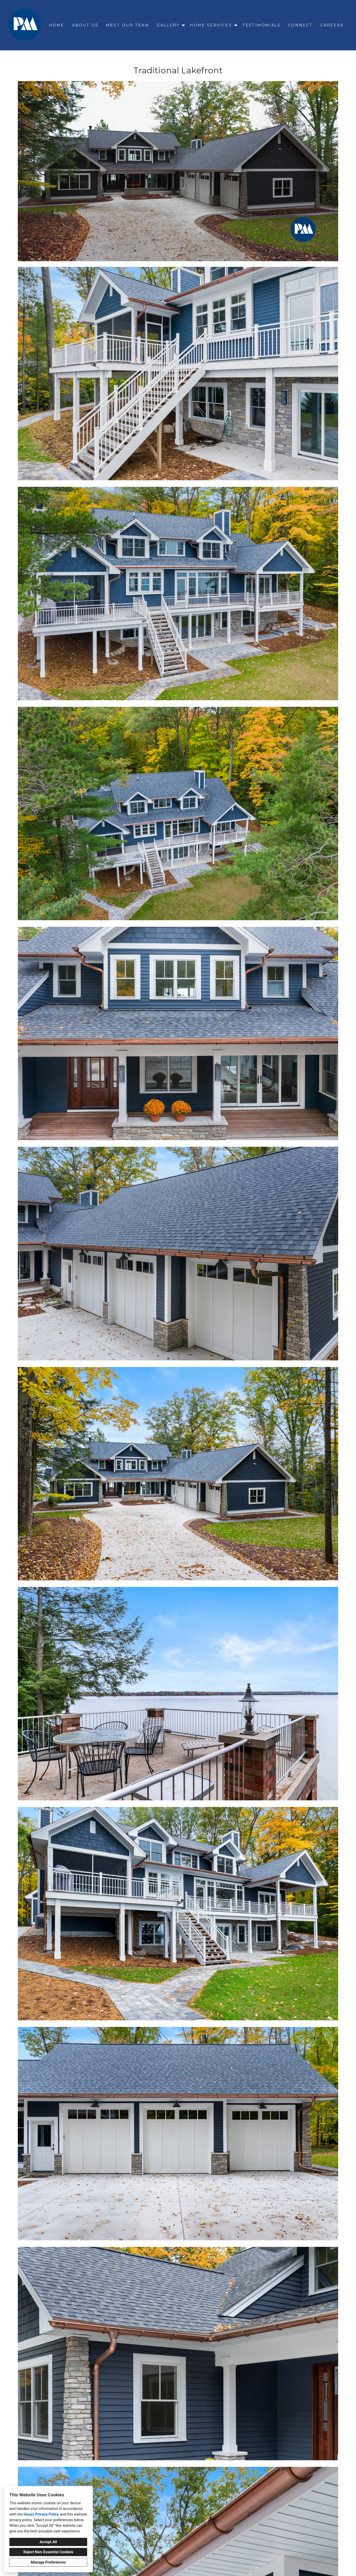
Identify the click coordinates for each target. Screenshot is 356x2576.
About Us (85, 25)
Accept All (48, 2542)
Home (56, 25)
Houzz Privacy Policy (41, 2514)
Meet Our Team (127, 25)
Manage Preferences (48, 2562)
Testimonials (261, 25)
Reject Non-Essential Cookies (48, 2552)
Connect (300, 25)
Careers (332, 25)
